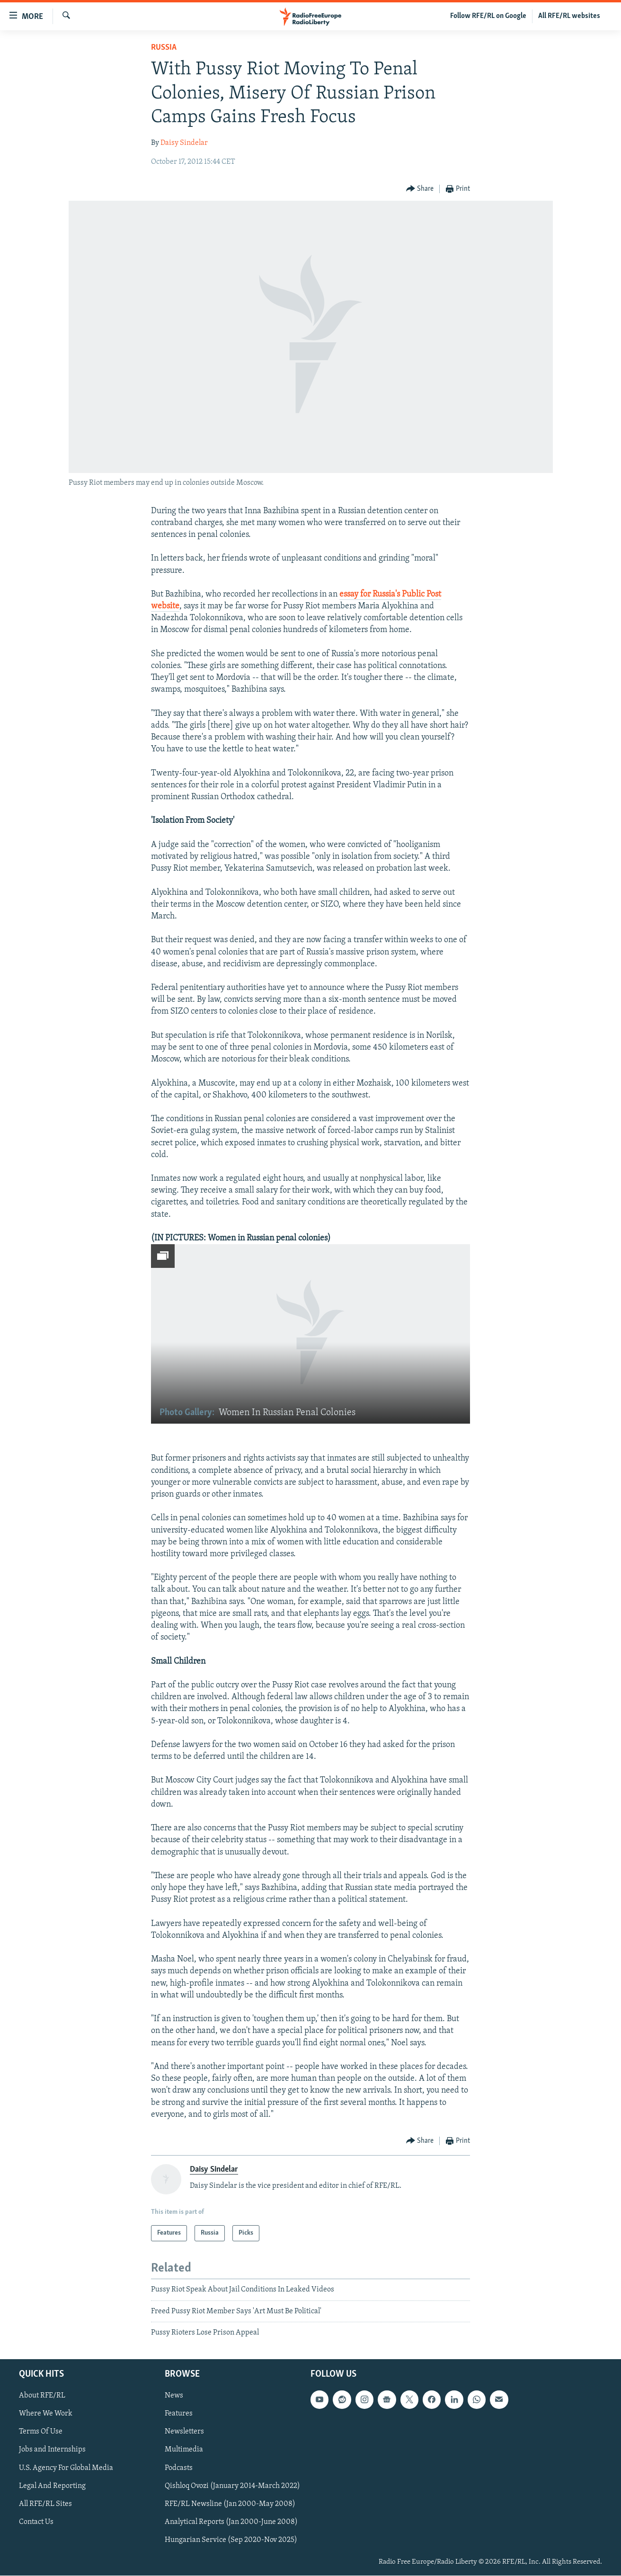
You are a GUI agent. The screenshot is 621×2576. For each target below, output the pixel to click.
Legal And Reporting (52, 2486)
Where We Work (45, 2414)
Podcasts (179, 2468)
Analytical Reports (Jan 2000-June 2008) (231, 2522)
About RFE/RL (42, 2396)
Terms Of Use (40, 2432)
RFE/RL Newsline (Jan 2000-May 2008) (230, 2504)
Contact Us (36, 2522)
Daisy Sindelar (184, 143)
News (174, 2396)
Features (179, 2414)
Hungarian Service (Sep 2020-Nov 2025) (231, 2540)
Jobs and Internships (52, 2450)
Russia (164, 47)
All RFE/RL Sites (45, 2504)
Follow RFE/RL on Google (488, 16)
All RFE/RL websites (569, 16)
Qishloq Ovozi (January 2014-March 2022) (232, 2486)
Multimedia (184, 2450)
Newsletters (184, 2432)
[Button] (420, 189)
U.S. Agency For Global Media (66, 2468)
